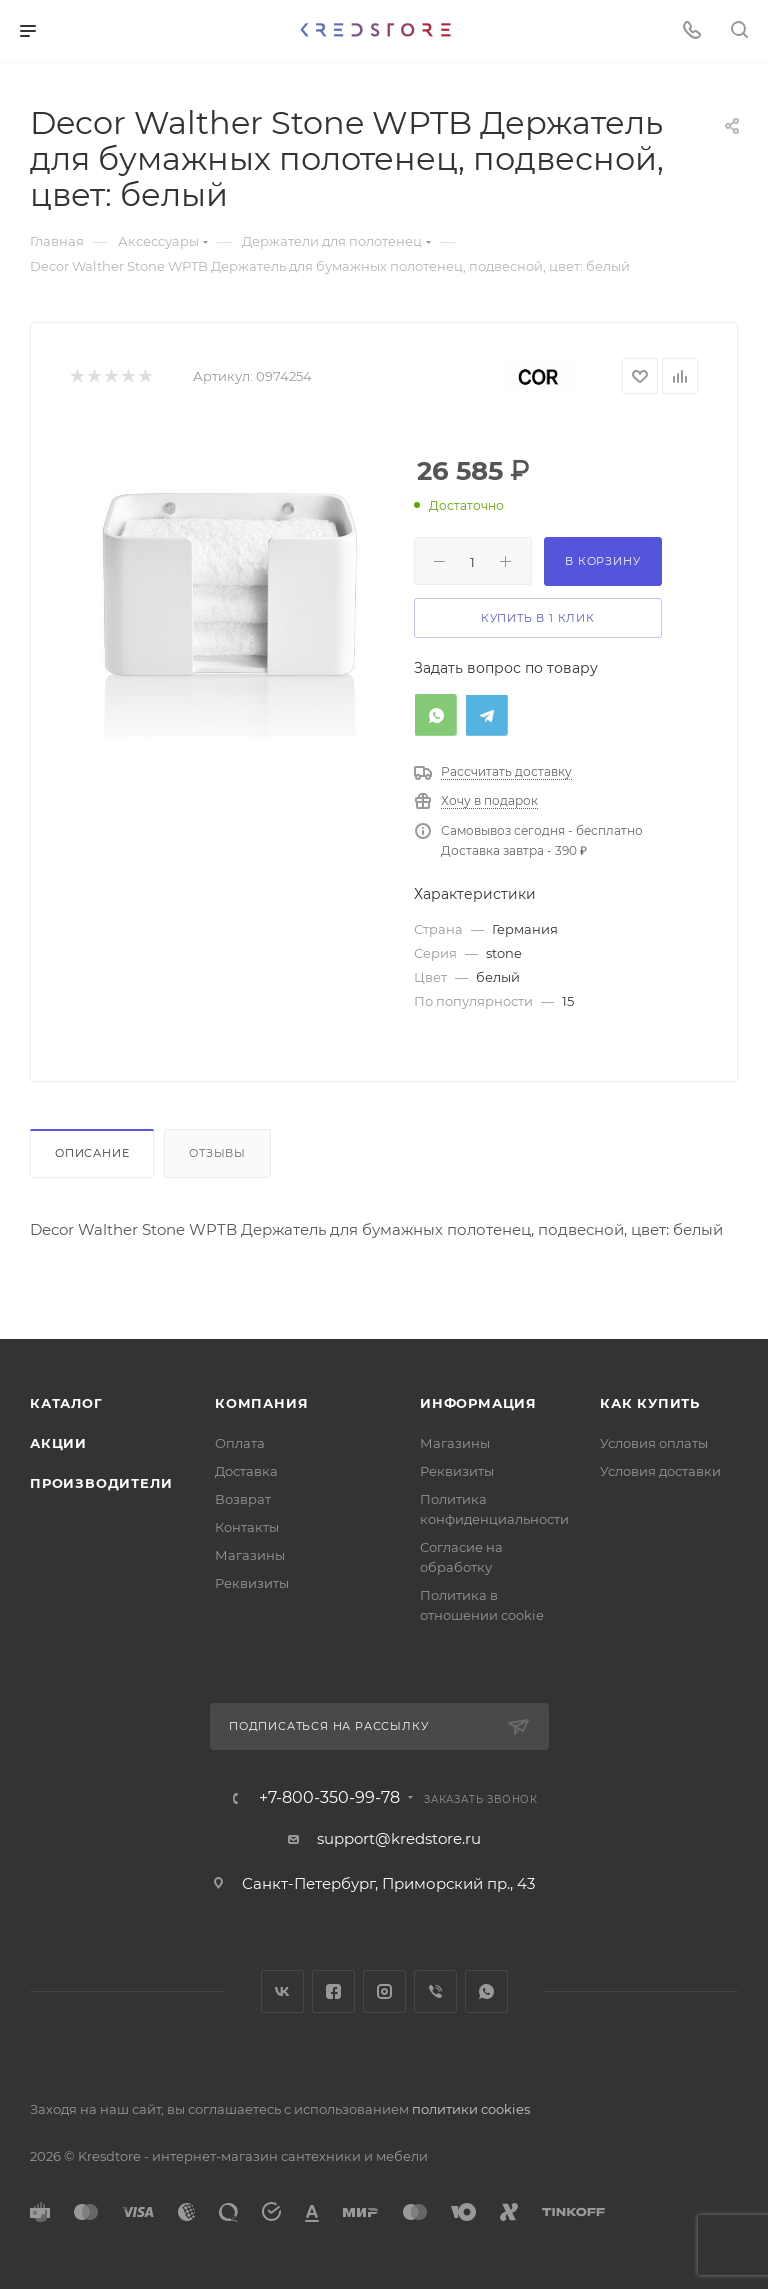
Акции (58, 1443)
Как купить (650, 1403)
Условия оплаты (654, 1443)
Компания (261, 1403)
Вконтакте (282, 1991)
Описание (92, 1153)
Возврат (243, 1499)
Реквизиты (252, 1583)
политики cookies (471, 2109)
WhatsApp (486, 1991)
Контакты (247, 1527)
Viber (435, 1991)
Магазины (250, 1555)
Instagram (384, 1991)
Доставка (246, 1471)
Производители (101, 1483)
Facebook (333, 1991)
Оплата (240, 1443)
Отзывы (217, 1153)
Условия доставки (660, 1471)
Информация (478, 1403)
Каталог (66, 1403)
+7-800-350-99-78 (329, 1798)
